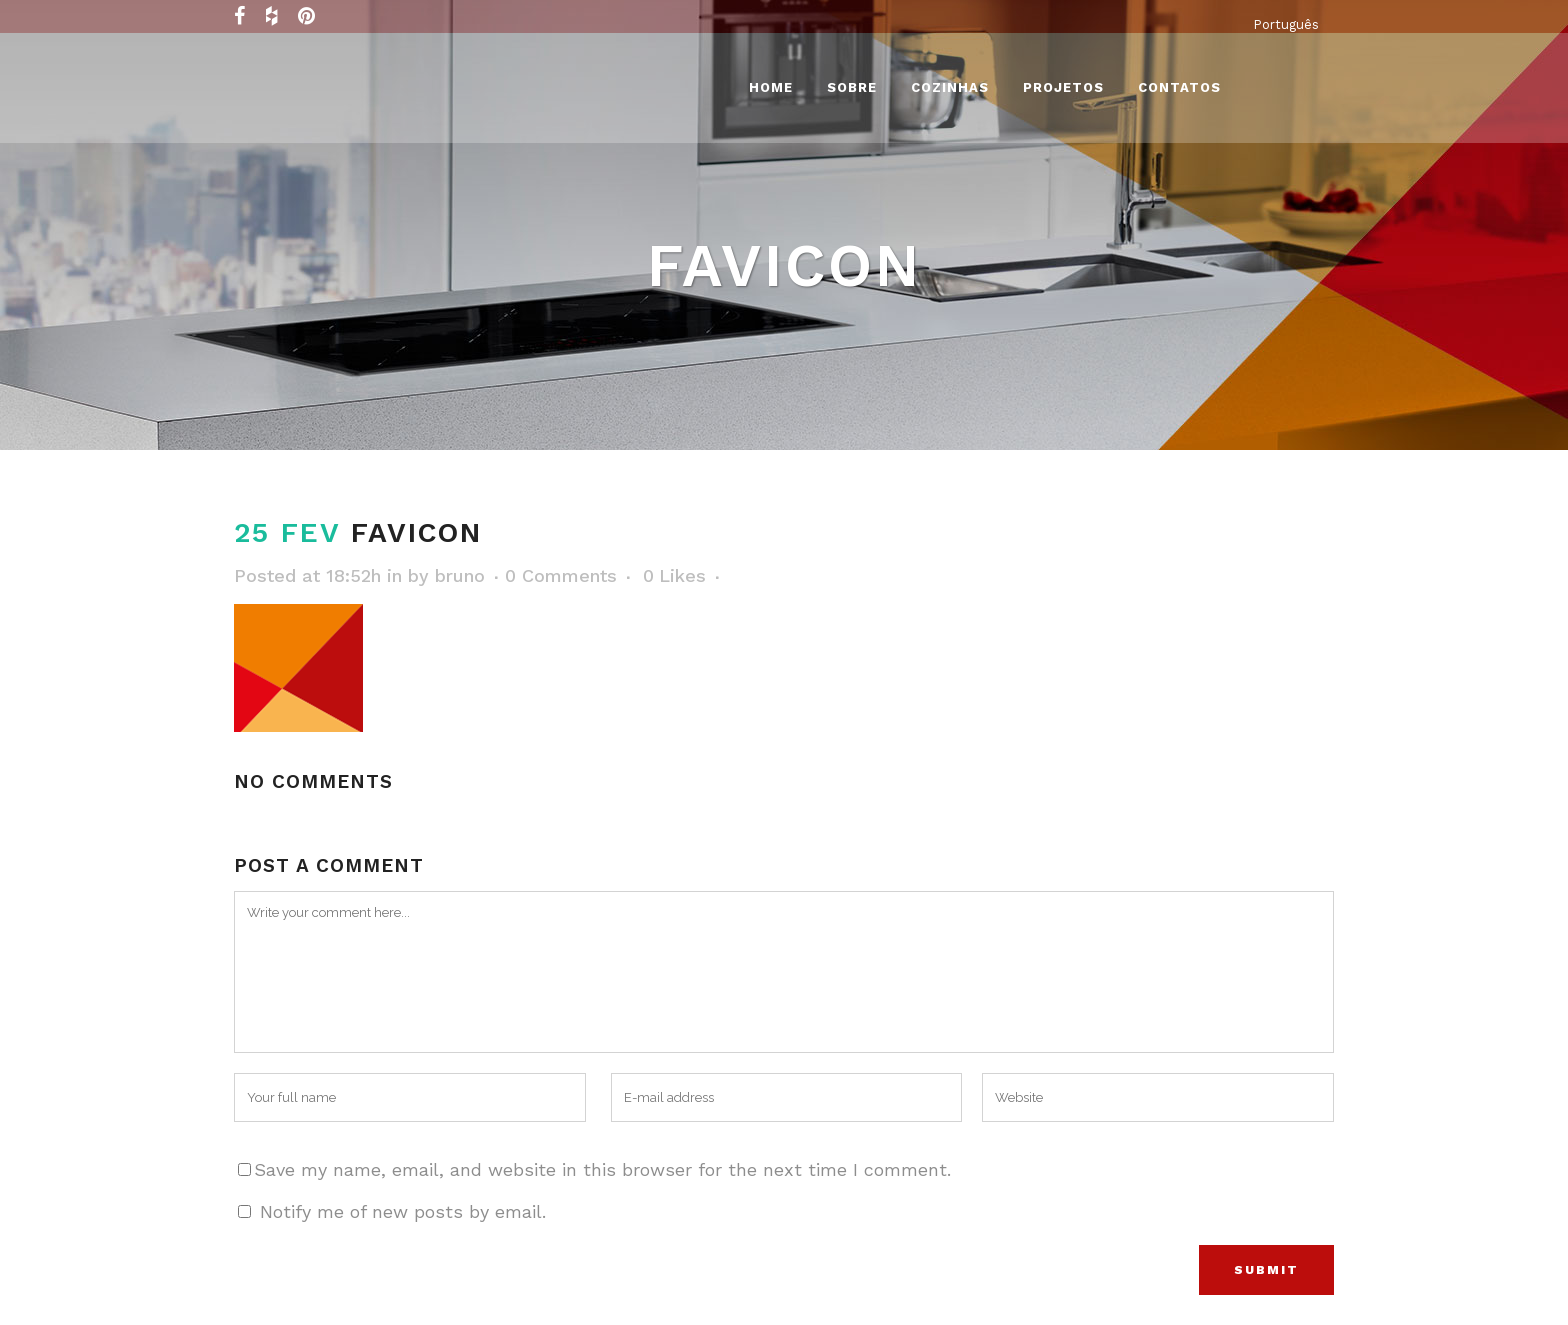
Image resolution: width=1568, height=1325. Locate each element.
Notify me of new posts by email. (403, 1211)
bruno (460, 575)
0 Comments (561, 575)
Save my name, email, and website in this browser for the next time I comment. (602, 1169)
